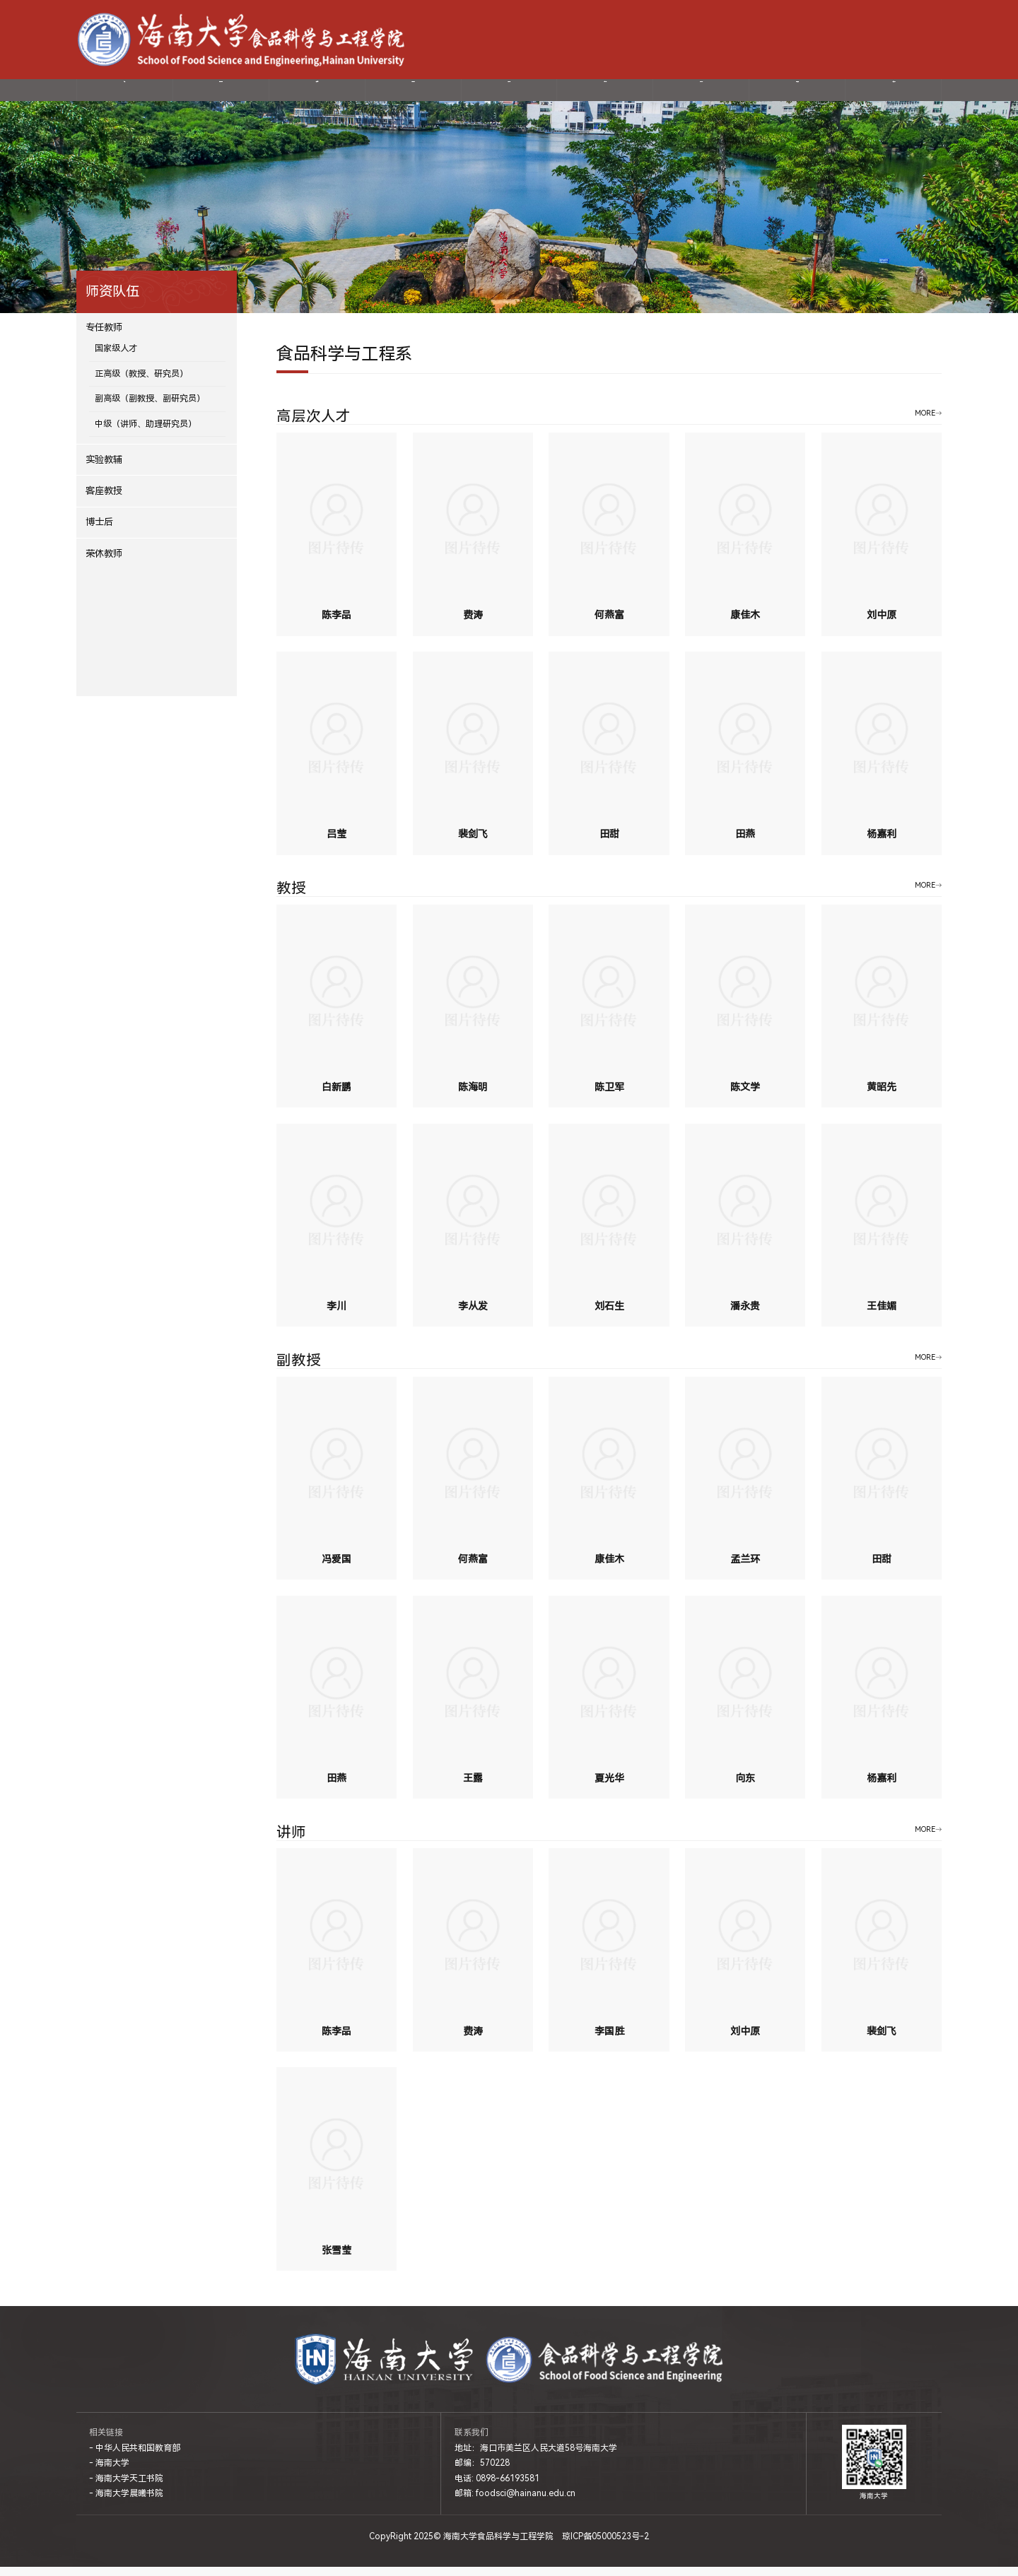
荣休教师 (104, 562)
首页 (124, 94)
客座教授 (104, 499)
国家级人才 (116, 358)
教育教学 (605, 94)
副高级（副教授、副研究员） (150, 408)
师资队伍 (317, 94)
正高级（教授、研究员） (141, 382)
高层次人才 (313, 425)
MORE (925, 422)
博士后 (99, 531)
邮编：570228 (482, 2472)
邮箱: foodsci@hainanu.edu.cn (515, 2502)
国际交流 (797, 94)
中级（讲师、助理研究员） (146, 432)
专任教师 (104, 336)
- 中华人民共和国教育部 (134, 2457)
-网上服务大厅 (893, 38)
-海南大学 (842, 38)
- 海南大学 (109, 2472)
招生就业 (701, 94)
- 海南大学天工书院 (126, 2487)
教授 (291, 897)
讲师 (291, 1841)
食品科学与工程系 (344, 363)
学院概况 (220, 94)
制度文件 (893, 94)
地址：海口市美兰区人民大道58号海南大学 (536, 2457)
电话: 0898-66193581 (497, 2487)
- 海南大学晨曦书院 (126, 2502)
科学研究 (413, 94)
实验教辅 (104, 468)
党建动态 (509, 94)
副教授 (298, 1370)
